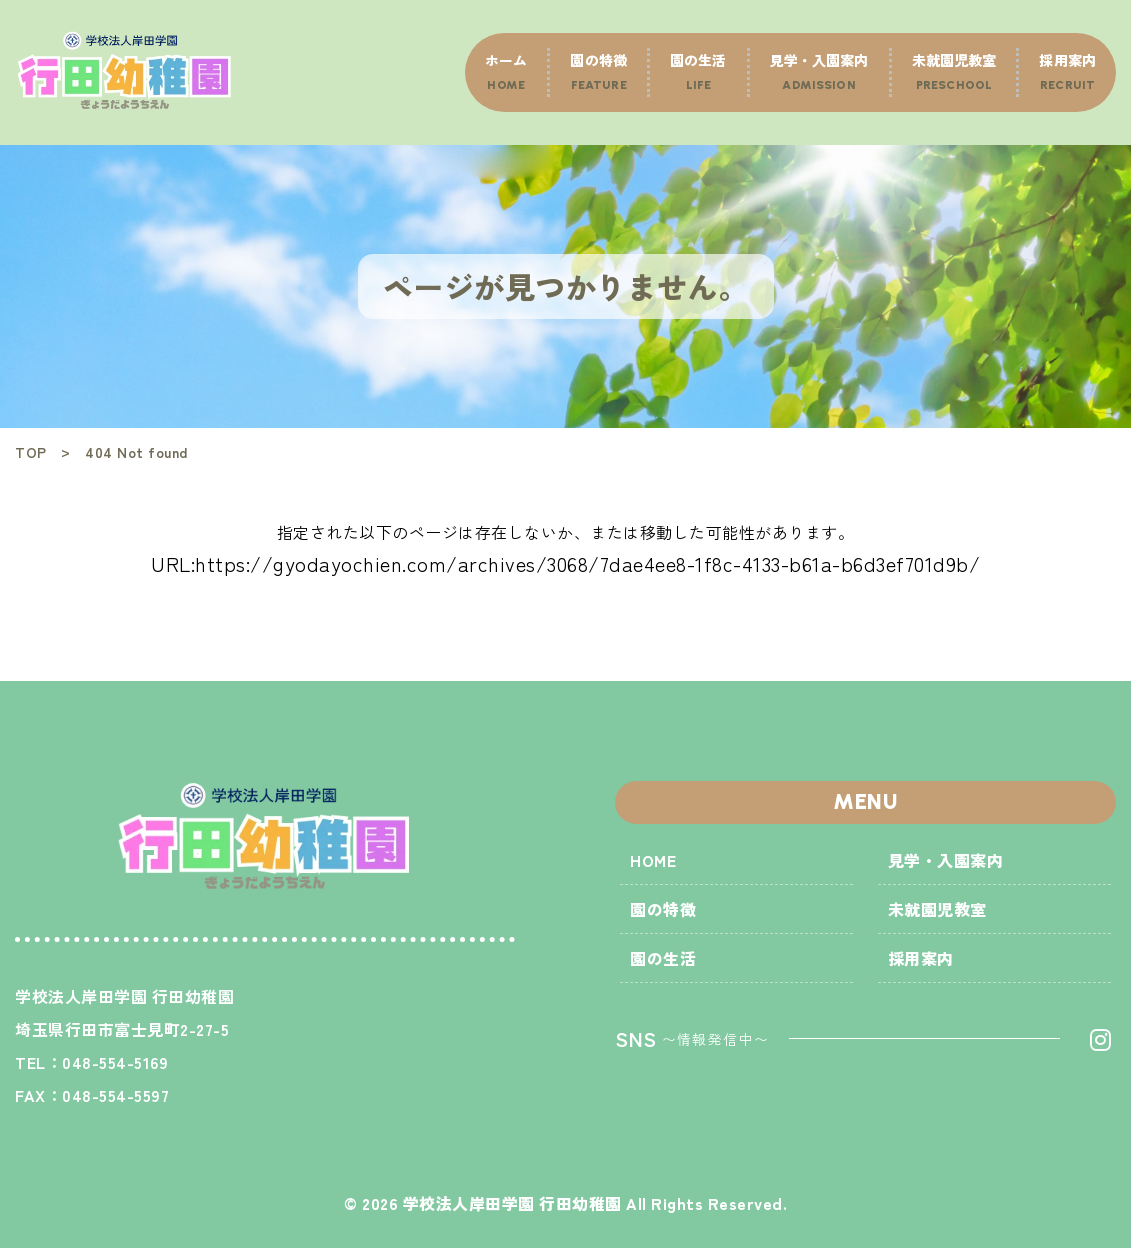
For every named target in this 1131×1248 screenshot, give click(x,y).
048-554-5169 (115, 1062)
